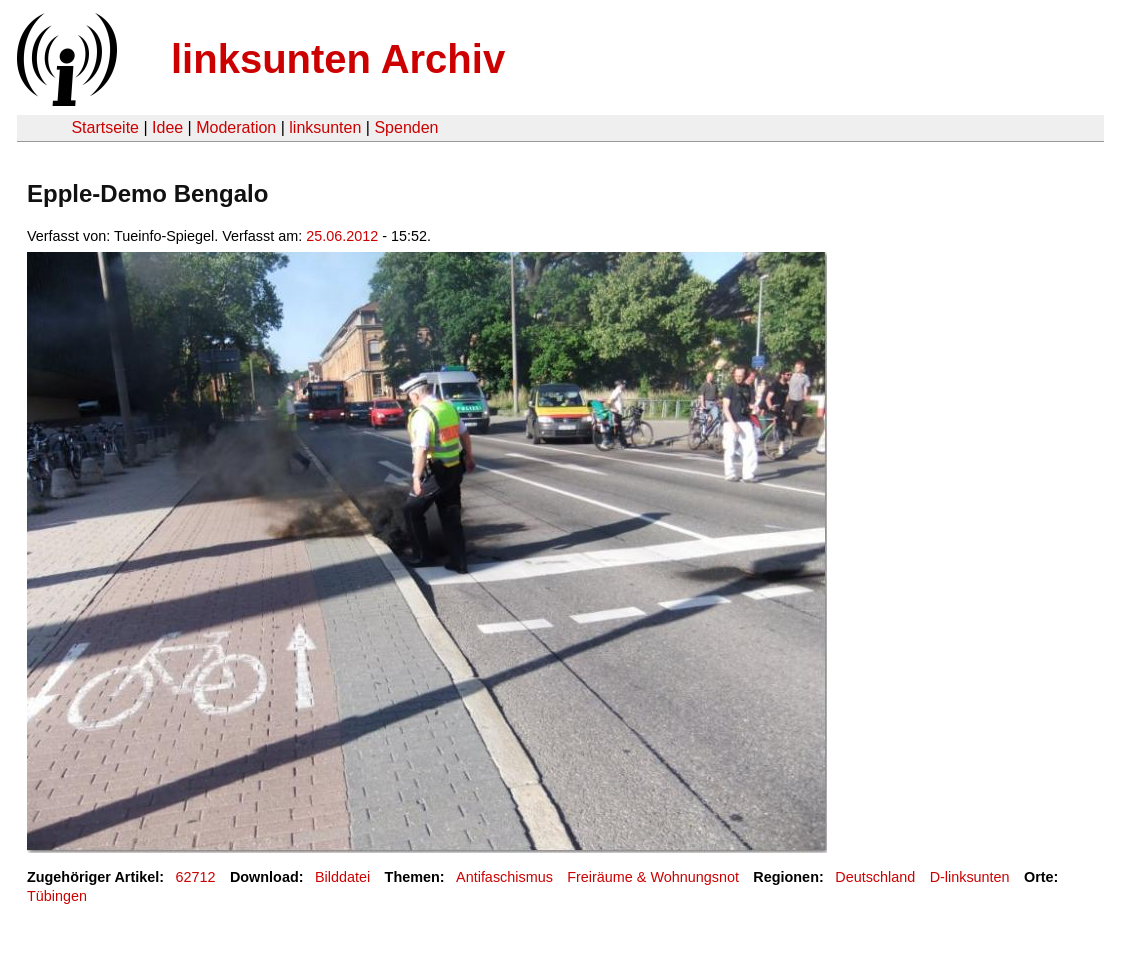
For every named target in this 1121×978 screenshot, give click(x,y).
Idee (167, 127)
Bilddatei (342, 877)
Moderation (236, 127)
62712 (196, 877)
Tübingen (57, 896)
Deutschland (875, 877)
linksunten (325, 127)
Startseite (105, 127)
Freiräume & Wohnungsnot (653, 877)
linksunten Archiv (338, 59)
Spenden (406, 127)
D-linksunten (970, 877)
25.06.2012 (342, 236)
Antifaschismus (504, 877)
